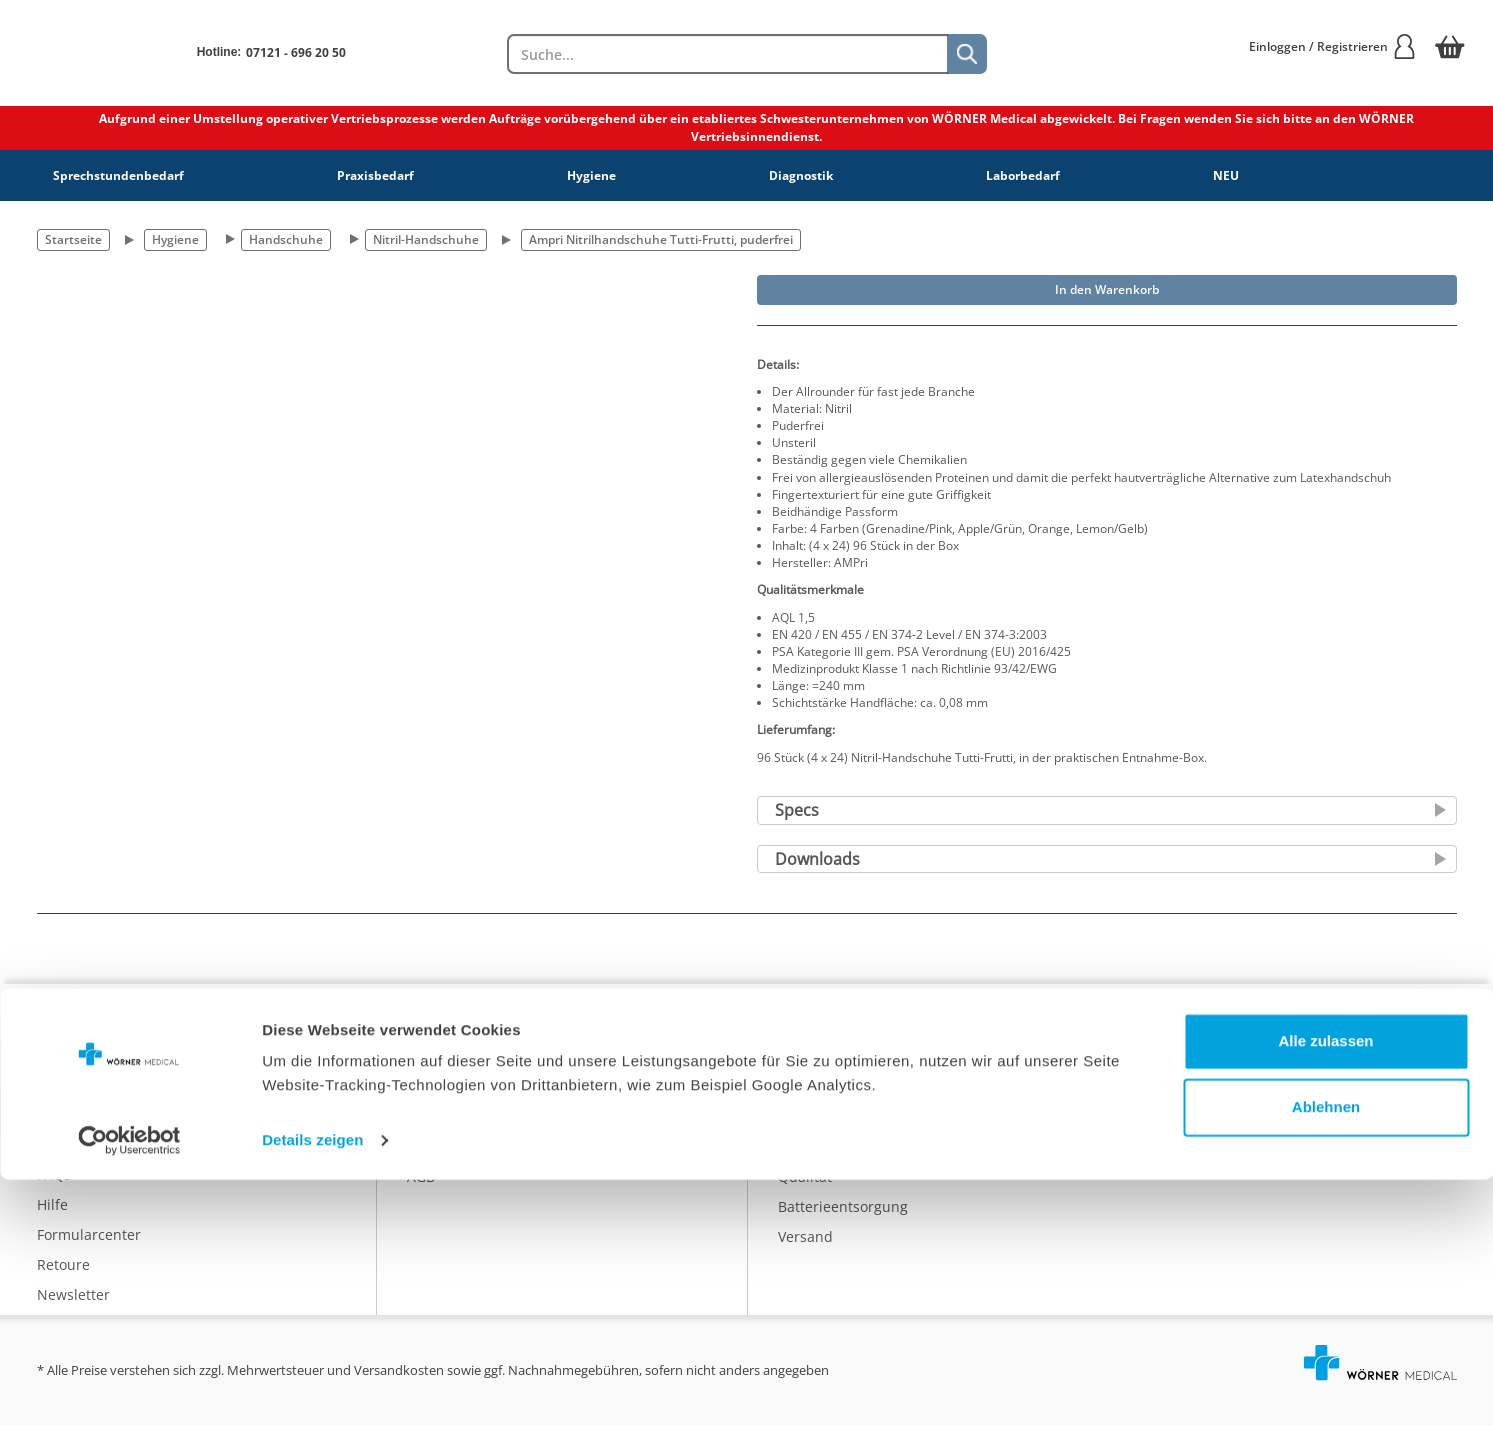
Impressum (445, 1161)
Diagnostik (801, 175)
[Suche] (967, 54)
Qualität (805, 1191)
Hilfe (52, 1220)
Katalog (803, 1071)
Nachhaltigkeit (826, 1161)
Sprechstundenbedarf (118, 175)
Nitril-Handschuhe (426, 239)
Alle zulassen (1325, 1302)
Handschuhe (286, 239)
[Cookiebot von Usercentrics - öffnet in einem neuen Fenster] (129, 1402)
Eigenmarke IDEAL (838, 1101)
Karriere (434, 1101)
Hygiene (591, 175)
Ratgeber (808, 1131)
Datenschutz (449, 1131)
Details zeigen (312, 1401)
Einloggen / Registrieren (1333, 46)
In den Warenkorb (1107, 289)
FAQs (54, 1190)
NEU (1226, 175)
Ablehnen (1326, 1367)
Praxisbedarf (375, 175)
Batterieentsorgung (843, 1221)
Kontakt (62, 1160)
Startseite (73, 239)
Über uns (438, 1071)
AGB (421, 1191)
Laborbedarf (1023, 175)
